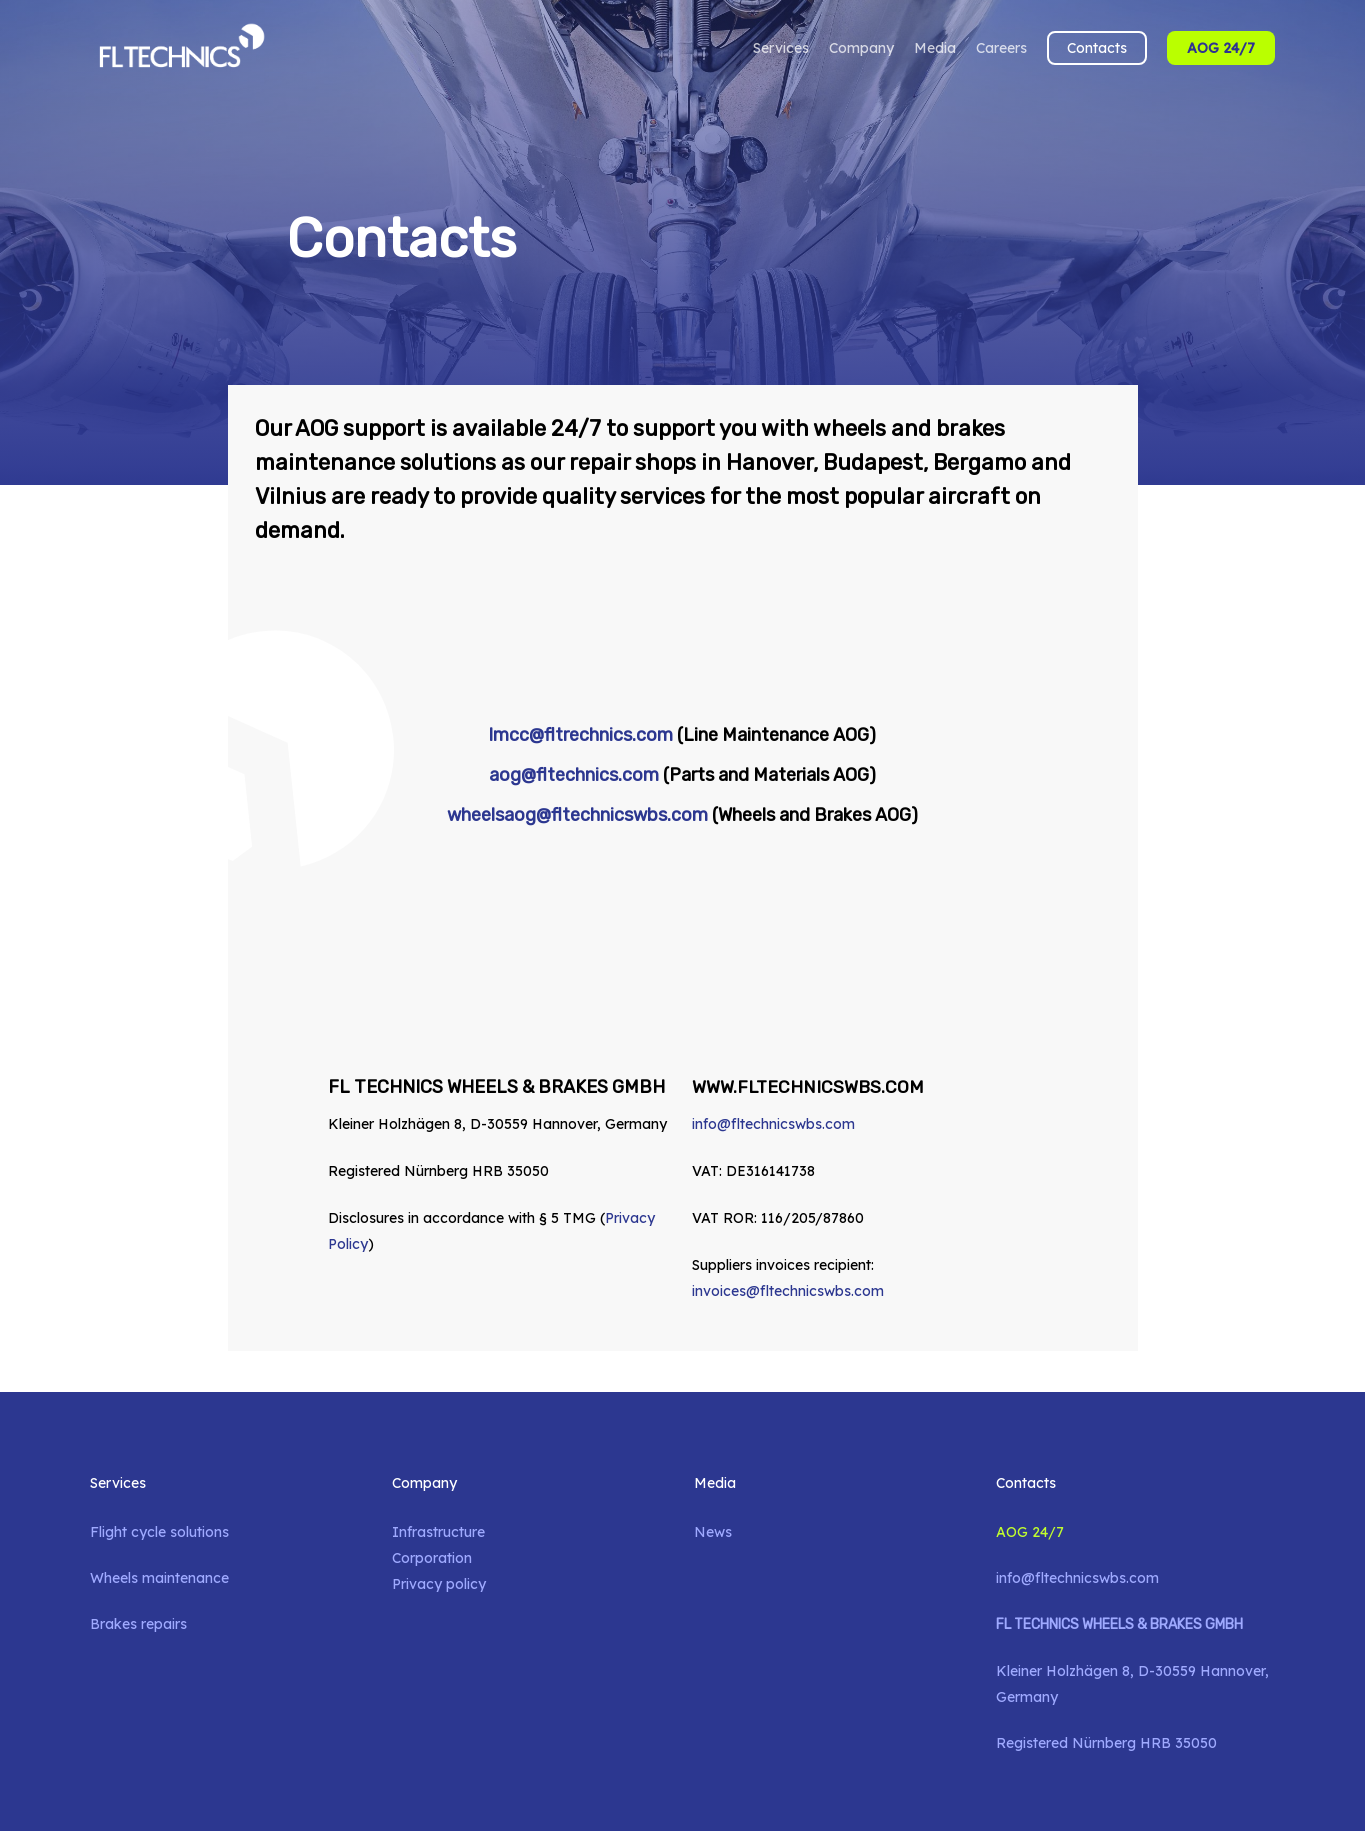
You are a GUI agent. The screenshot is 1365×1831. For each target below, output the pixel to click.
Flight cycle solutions (159, 1532)
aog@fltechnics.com (574, 775)
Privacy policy (439, 1584)
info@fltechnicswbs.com (773, 1124)
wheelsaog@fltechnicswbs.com (577, 815)
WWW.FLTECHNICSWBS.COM (809, 1087)
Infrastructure (438, 1532)
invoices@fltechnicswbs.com (788, 1291)
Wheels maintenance (159, 1578)
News (713, 1532)
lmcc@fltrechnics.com (581, 735)
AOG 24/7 (1030, 1532)
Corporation (432, 1558)
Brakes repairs (138, 1624)
